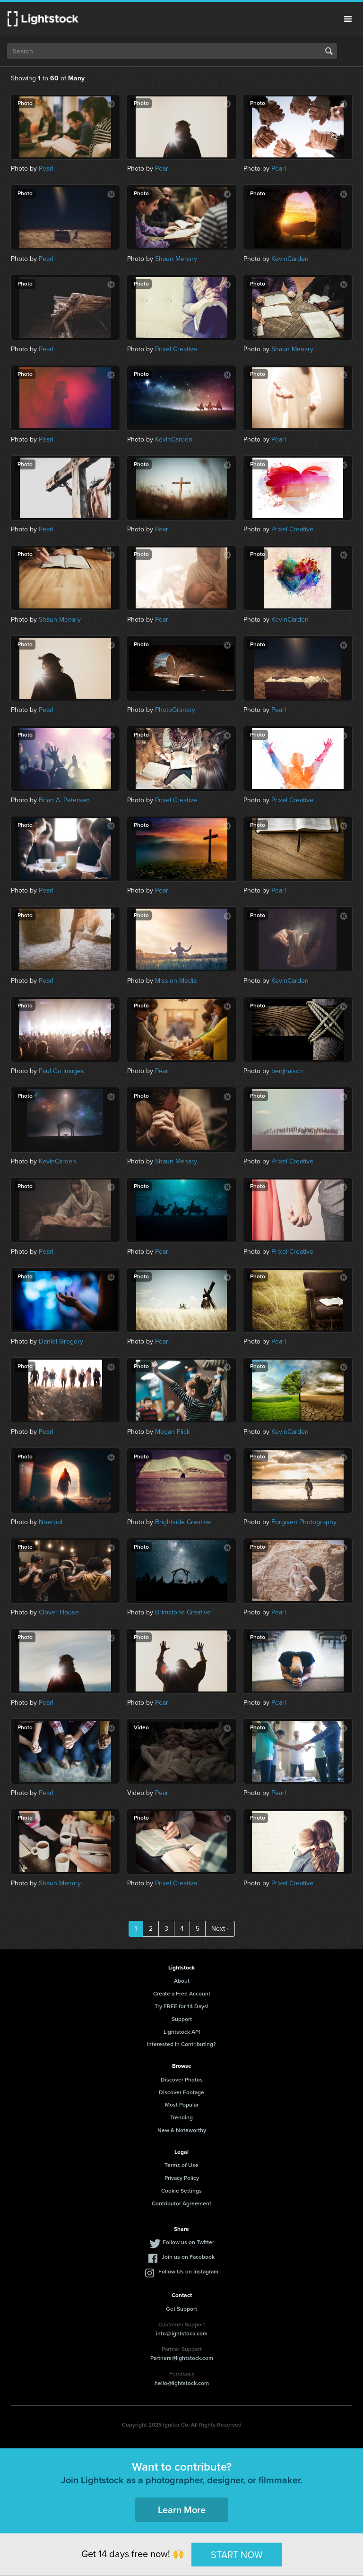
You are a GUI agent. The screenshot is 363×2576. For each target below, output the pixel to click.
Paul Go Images (61, 1071)
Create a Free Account (181, 1993)
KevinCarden (290, 259)
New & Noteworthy (181, 2130)
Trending (181, 2117)
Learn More (182, 2510)
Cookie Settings (181, 2190)
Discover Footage (181, 2092)
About (182, 1981)
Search (329, 51)
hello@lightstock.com (182, 2383)
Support (182, 2019)
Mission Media (176, 981)
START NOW (237, 2554)
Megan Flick (172, 1432)
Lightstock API (182, 2032)
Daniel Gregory (61, 1341)
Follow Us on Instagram (188, 2271)
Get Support (181, 2309)
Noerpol (50, 1522)
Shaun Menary (176, 259)
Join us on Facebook (188, 2257)
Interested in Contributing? (181, 2044)
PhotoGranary (175, 710)
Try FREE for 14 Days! (181, 2006)
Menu (347, 18)
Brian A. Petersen (64, 800)
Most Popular (182, 2104)
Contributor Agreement (181, 2203)
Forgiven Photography (304, 1522)
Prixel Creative (176, 349)
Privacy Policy (181, 2178)
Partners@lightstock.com (181, 2358)
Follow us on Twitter (188, 2242)
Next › (220, 1929)
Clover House (59, 1612)
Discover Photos (182, 2079)
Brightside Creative (183, 1522)
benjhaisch (287, 1071)
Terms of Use (181, 2165)
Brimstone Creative (183, 1612)
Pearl (46, 168)
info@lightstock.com (181, 2333)
